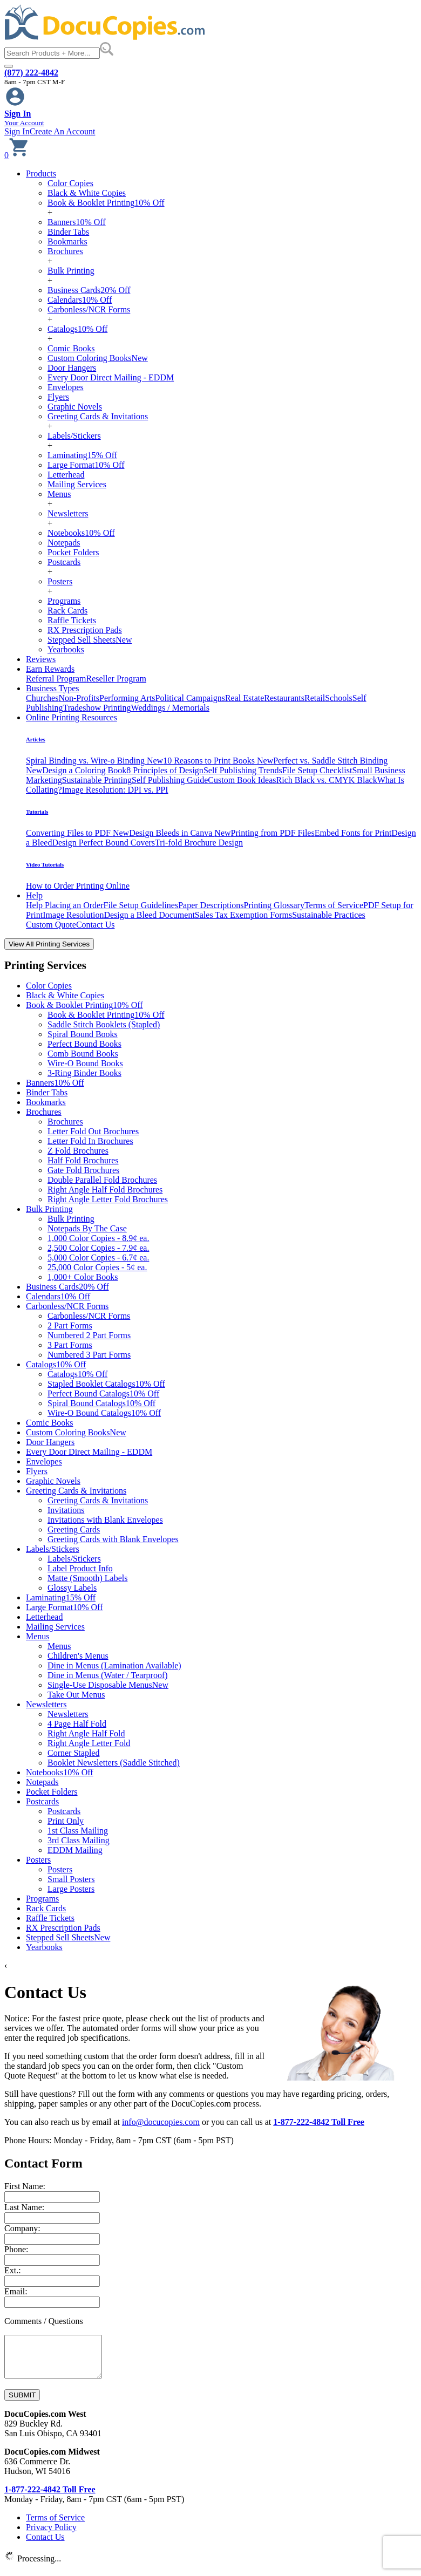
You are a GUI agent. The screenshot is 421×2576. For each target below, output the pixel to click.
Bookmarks (67, 241)
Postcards (63, 562)
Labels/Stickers (74, 435)
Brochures (65, 251)
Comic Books (71, 348)
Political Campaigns (190, 698)
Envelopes (65, 387)
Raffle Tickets (71, 620)
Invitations (65, 1510)
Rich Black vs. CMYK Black (326, 780)
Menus (59, 494)
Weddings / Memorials (170, 707)
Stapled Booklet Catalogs (106, 1383)
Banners (76, 222)
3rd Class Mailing (78, 1840)
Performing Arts (127, 698)
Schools (338, 698)
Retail (314, 698)
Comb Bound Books (82, 1053)
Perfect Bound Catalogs (103, 1393)
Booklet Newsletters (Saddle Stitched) (113, 1762)
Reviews (41, 659)
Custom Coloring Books (97, 358)
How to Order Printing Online (78, 885)
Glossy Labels (72, 1587)
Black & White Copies (86, 192)
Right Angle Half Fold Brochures (104, 1189)
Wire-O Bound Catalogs (104, 1413)
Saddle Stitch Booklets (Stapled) (103, 1024)
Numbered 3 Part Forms (89, 1354)
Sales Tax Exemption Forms (243, 914)
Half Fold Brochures (83, 1160)
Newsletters (68, 513)
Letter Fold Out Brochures (93, 1131)
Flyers (58, 396)
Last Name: (24, 2207)
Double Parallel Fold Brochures (102, 1179)
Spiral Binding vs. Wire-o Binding (94, 760)
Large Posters (70, 1888)
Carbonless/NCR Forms (88, 309)
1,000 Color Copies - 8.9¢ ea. (98, 1238)
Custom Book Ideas (242, 780)
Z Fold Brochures (77, 1150)
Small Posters (71, 1879)
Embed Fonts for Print (353, 832)
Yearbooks (65, 649)
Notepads (63, 542)
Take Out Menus (76, 1694)
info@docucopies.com (161, 2122)
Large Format (85, 464)
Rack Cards (67, 610)
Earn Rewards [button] (50, 668)
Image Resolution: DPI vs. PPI (115, 789)
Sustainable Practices (328, 914)
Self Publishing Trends (242, 770)
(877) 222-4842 (31, 72)
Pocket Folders (73, 552)
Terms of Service (333, 905)
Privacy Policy (51, 2535)
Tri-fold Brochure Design (199, 842)
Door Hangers (71, 367)
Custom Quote (51, 924)
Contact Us (95, 924)
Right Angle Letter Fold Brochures (107, 1199)
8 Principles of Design (164, 770)
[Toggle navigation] (8, 66)
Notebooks (81, 532)
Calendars (79, 299)
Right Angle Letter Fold (88, 1743)
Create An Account (63, 131)
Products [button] (41, 173)
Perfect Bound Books (84, 1043)
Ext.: (12, 2270)
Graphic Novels (74, 406)
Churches (42, 698)
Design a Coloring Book (84, 770)
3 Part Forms (69, 1345)
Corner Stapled (73, 1752)
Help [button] (34, 895)
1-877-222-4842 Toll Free (318, 2122)
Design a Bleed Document (149, 914)
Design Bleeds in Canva (179, 832)
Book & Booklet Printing (106, 202)
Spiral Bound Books (82, 1034)
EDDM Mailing (75, 1850)
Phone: (16, 2249)
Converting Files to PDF (77, 832)
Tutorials (37, 811)
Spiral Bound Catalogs (101, 1403)
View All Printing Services (49, 944)
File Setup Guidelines (141, 905)
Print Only (65, 1820)
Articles (35, 739)
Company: (22, 2228)
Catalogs (77, 328)
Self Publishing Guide (170, 780)
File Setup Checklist (317, 770)
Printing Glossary (273, 905)
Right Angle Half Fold (86, 1733)
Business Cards (88, 290)
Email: (16, 2291)
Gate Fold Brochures (83, 1170)
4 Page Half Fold (76, 1723)
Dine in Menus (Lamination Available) (114, 1665)
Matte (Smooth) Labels (87, 1578)
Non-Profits (78, 698)
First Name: (24, 2186)
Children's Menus (77, 1655)
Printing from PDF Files (273, 832)
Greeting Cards (73, 1529)
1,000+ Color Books (82, 1277)
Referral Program (56, 678)
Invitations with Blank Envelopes (105, 1519)
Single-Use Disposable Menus (107, 1684)
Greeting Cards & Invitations (97, 416)
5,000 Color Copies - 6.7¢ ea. (98, 1257)
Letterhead (65, 474)
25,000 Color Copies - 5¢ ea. (97, 1267)
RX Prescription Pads (84, 630)
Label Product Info (80, 1568)
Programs (63, 600)
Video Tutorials (45, 864)
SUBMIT (22, 2403)
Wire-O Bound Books (85, 1063)
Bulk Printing (70, 270)
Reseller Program (116, 678)
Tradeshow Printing (97, 707)
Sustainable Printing (97, 780)
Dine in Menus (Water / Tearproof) (107, 1675)
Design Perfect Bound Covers (103, 842)
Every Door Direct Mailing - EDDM (110, 377)
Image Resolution (73, 914)
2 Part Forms (69, 1325)
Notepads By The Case (87, 1228)
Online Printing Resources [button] (71, 717)
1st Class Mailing (77, 1830)
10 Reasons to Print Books (218, 760)
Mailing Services (76, 484)
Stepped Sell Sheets (89, 639)
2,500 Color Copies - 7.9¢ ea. (98, 1247)
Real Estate (244, 698)
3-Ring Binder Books (84, 1073)
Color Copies (70, 183)
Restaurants (284, 698)
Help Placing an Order (65, 905)
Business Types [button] (52, 688)
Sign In (17, 131)
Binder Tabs (68, 231)
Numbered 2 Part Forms (89, 1335)
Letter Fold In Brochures (90, 1141)
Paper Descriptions (210, 905)
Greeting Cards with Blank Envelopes (113, 1539)
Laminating (82, 455)
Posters (59, 581)
